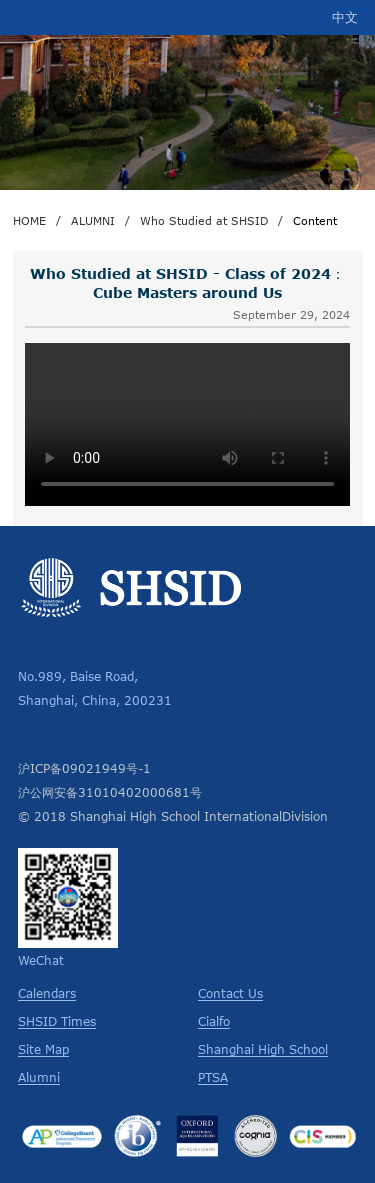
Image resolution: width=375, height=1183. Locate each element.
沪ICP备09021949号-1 (84, 768)
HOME (29, 220)
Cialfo (214, 1021)
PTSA (213, 1077)
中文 (345, 17)
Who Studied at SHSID (204, 220)
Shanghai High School (263, 1049)
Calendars (47, 993)
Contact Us (230, 993)
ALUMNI (93, 220)
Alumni (39, 1077)
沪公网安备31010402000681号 (110, 792)
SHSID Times (57, 1021)
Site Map (43, 1049)
